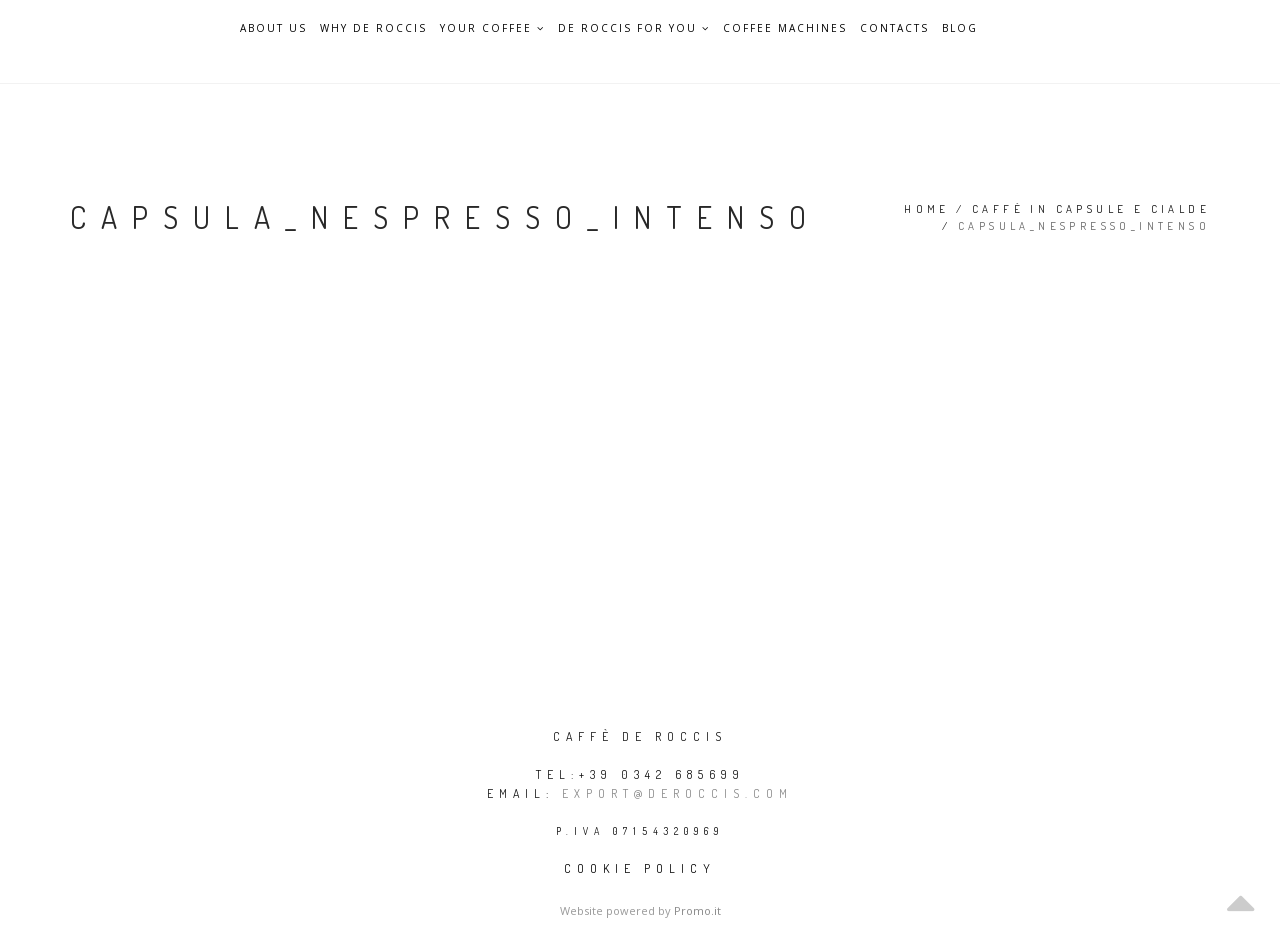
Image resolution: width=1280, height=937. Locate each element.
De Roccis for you (634, 28)
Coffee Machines (785, 28)
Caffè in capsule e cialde (1091, 209)
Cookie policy (640, 868)
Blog (960, 28)
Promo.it (697, 910)
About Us (273, 28)
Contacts (894, 28)
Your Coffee (492, 28)
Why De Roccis (373, 28)
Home (927, 209)
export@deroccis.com (677, 793)
